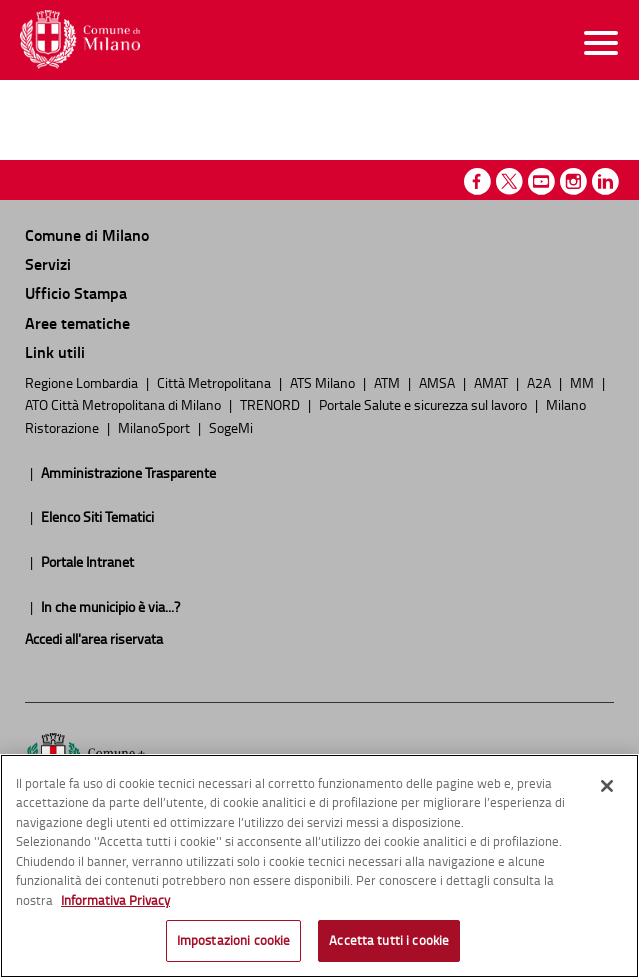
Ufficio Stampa (76, 292)
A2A (540, 382)
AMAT (492, 382)
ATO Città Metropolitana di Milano (124, 404)
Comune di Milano (87, 234)
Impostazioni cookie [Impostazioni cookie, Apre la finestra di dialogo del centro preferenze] (233, 945)
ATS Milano (324, 382)
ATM (388, 382)
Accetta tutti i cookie (389, 945)
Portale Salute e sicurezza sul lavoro (424, 404)
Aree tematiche (77, 322)
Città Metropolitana (215, 382)
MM (583, 382)
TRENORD (271, 404)
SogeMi (231, 427)
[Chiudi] (607, 790)
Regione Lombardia (83, 382)
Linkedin (605, 181)
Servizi (48, 263)
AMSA (438, 382)
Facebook (477, 181)
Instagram (573, 181)
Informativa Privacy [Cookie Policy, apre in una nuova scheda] (115, 904)
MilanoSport (155, 427)
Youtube (541, 181)
